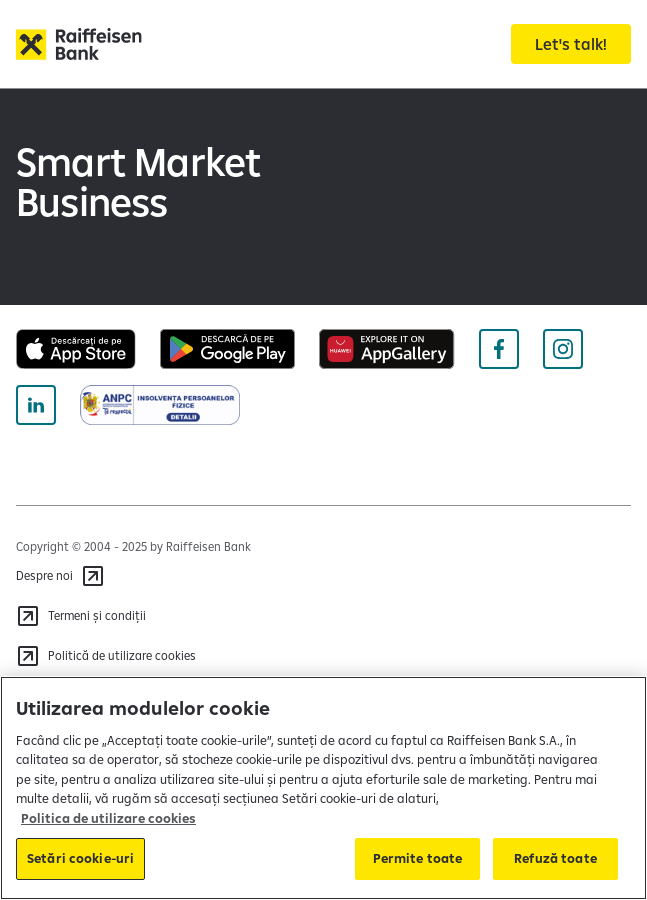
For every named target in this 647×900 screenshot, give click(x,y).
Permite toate (418, 858)
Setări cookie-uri (80, 858)
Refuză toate (555, 858)
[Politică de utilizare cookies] (106, 656)
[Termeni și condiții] (81, 616)
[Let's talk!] (571, 44)
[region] (323, 788)
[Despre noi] (60, 576)
